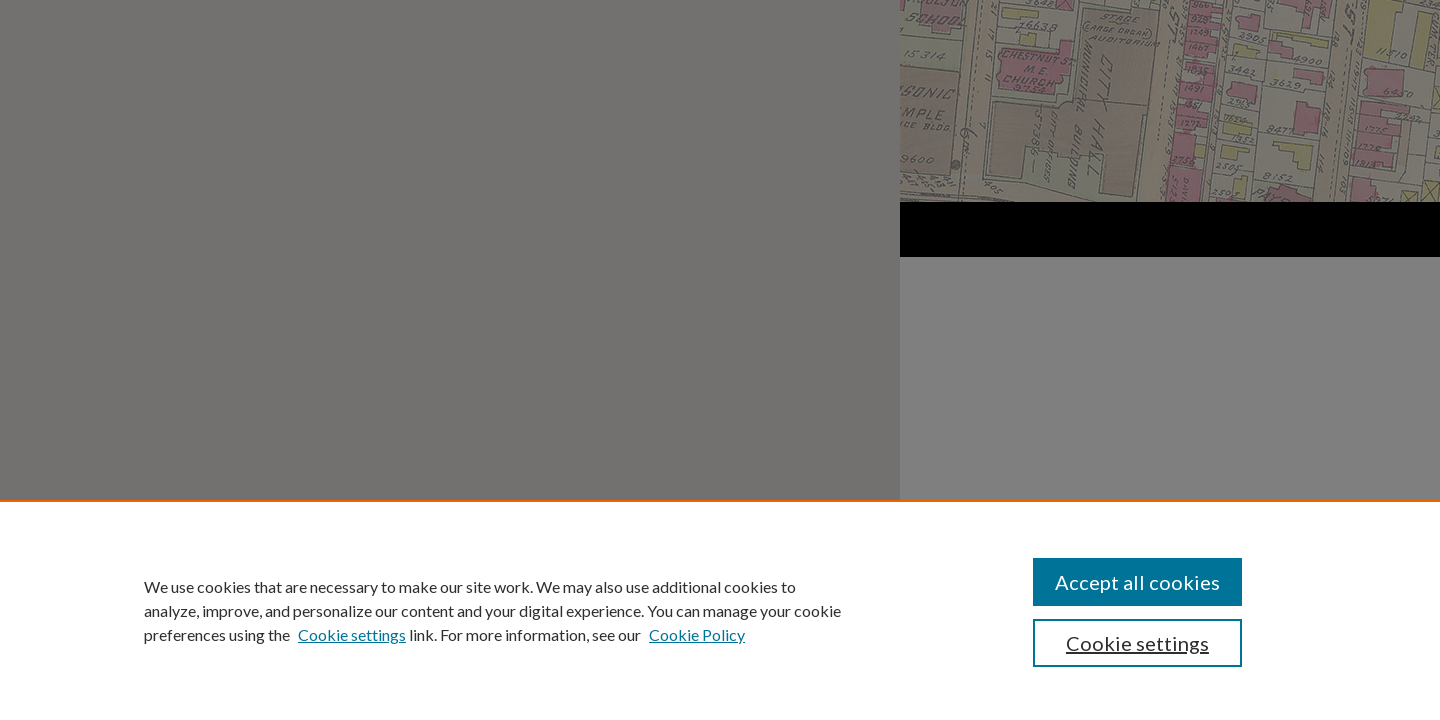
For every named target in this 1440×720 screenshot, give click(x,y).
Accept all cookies (1137, 582)
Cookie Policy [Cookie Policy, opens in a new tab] (697, 634)
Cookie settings (352, 634)
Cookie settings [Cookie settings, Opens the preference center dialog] (1137, 643)
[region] (720, 610)
